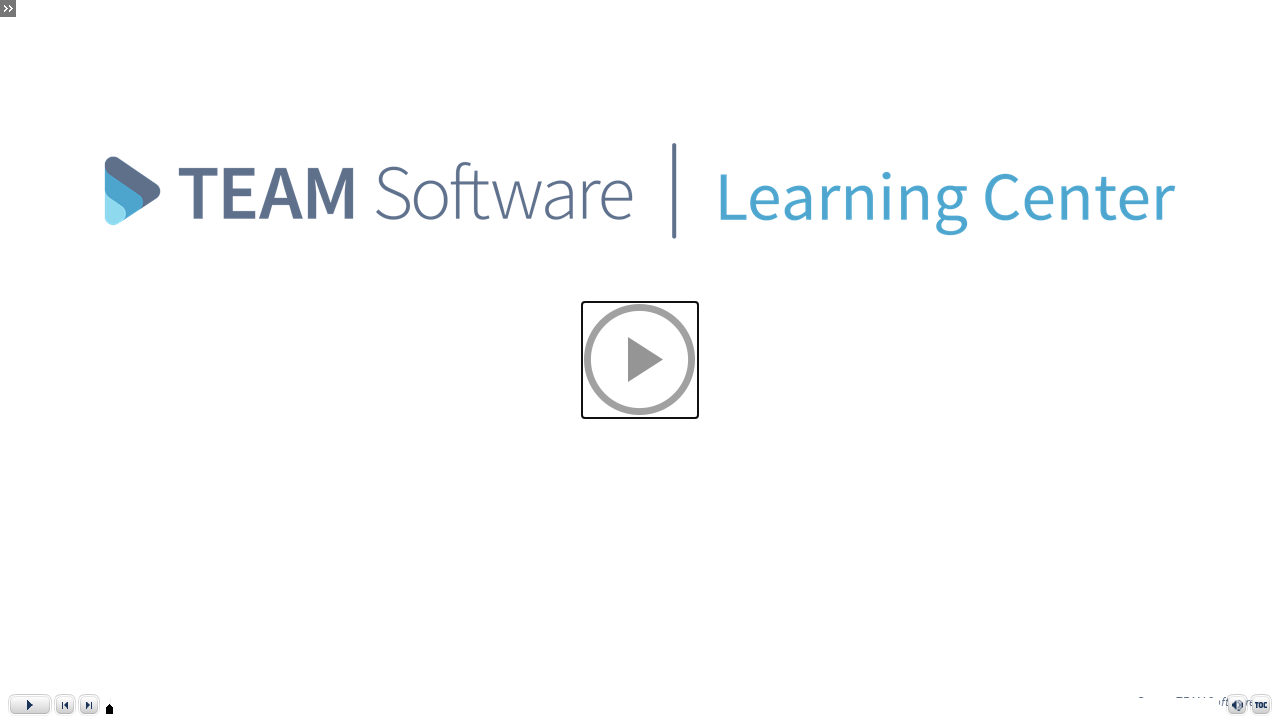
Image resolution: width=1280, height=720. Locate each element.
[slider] (109, 709)
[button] (640, 360)
